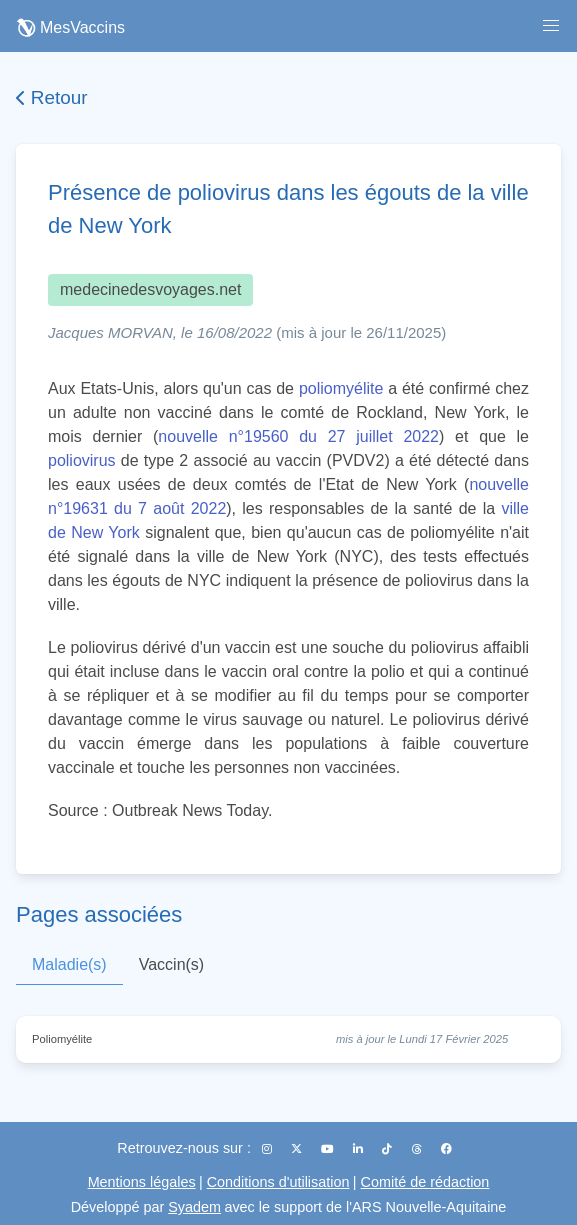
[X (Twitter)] (298, 1149)
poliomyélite (341, 388)
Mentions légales (142, 1182)
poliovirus (82, 460)
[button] (551, 26)
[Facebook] (446, 1149)
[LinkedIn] (359, 1149)
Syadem (194, 1207)
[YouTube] (329, 1149)
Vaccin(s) (172, 964)
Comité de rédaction (425, 1182)
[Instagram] (268, 1149)
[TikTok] (388, 1149)
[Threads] (418, 1149)
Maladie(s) (69, 964)
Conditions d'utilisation (278, 1182)
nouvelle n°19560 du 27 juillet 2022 (298, 436)
